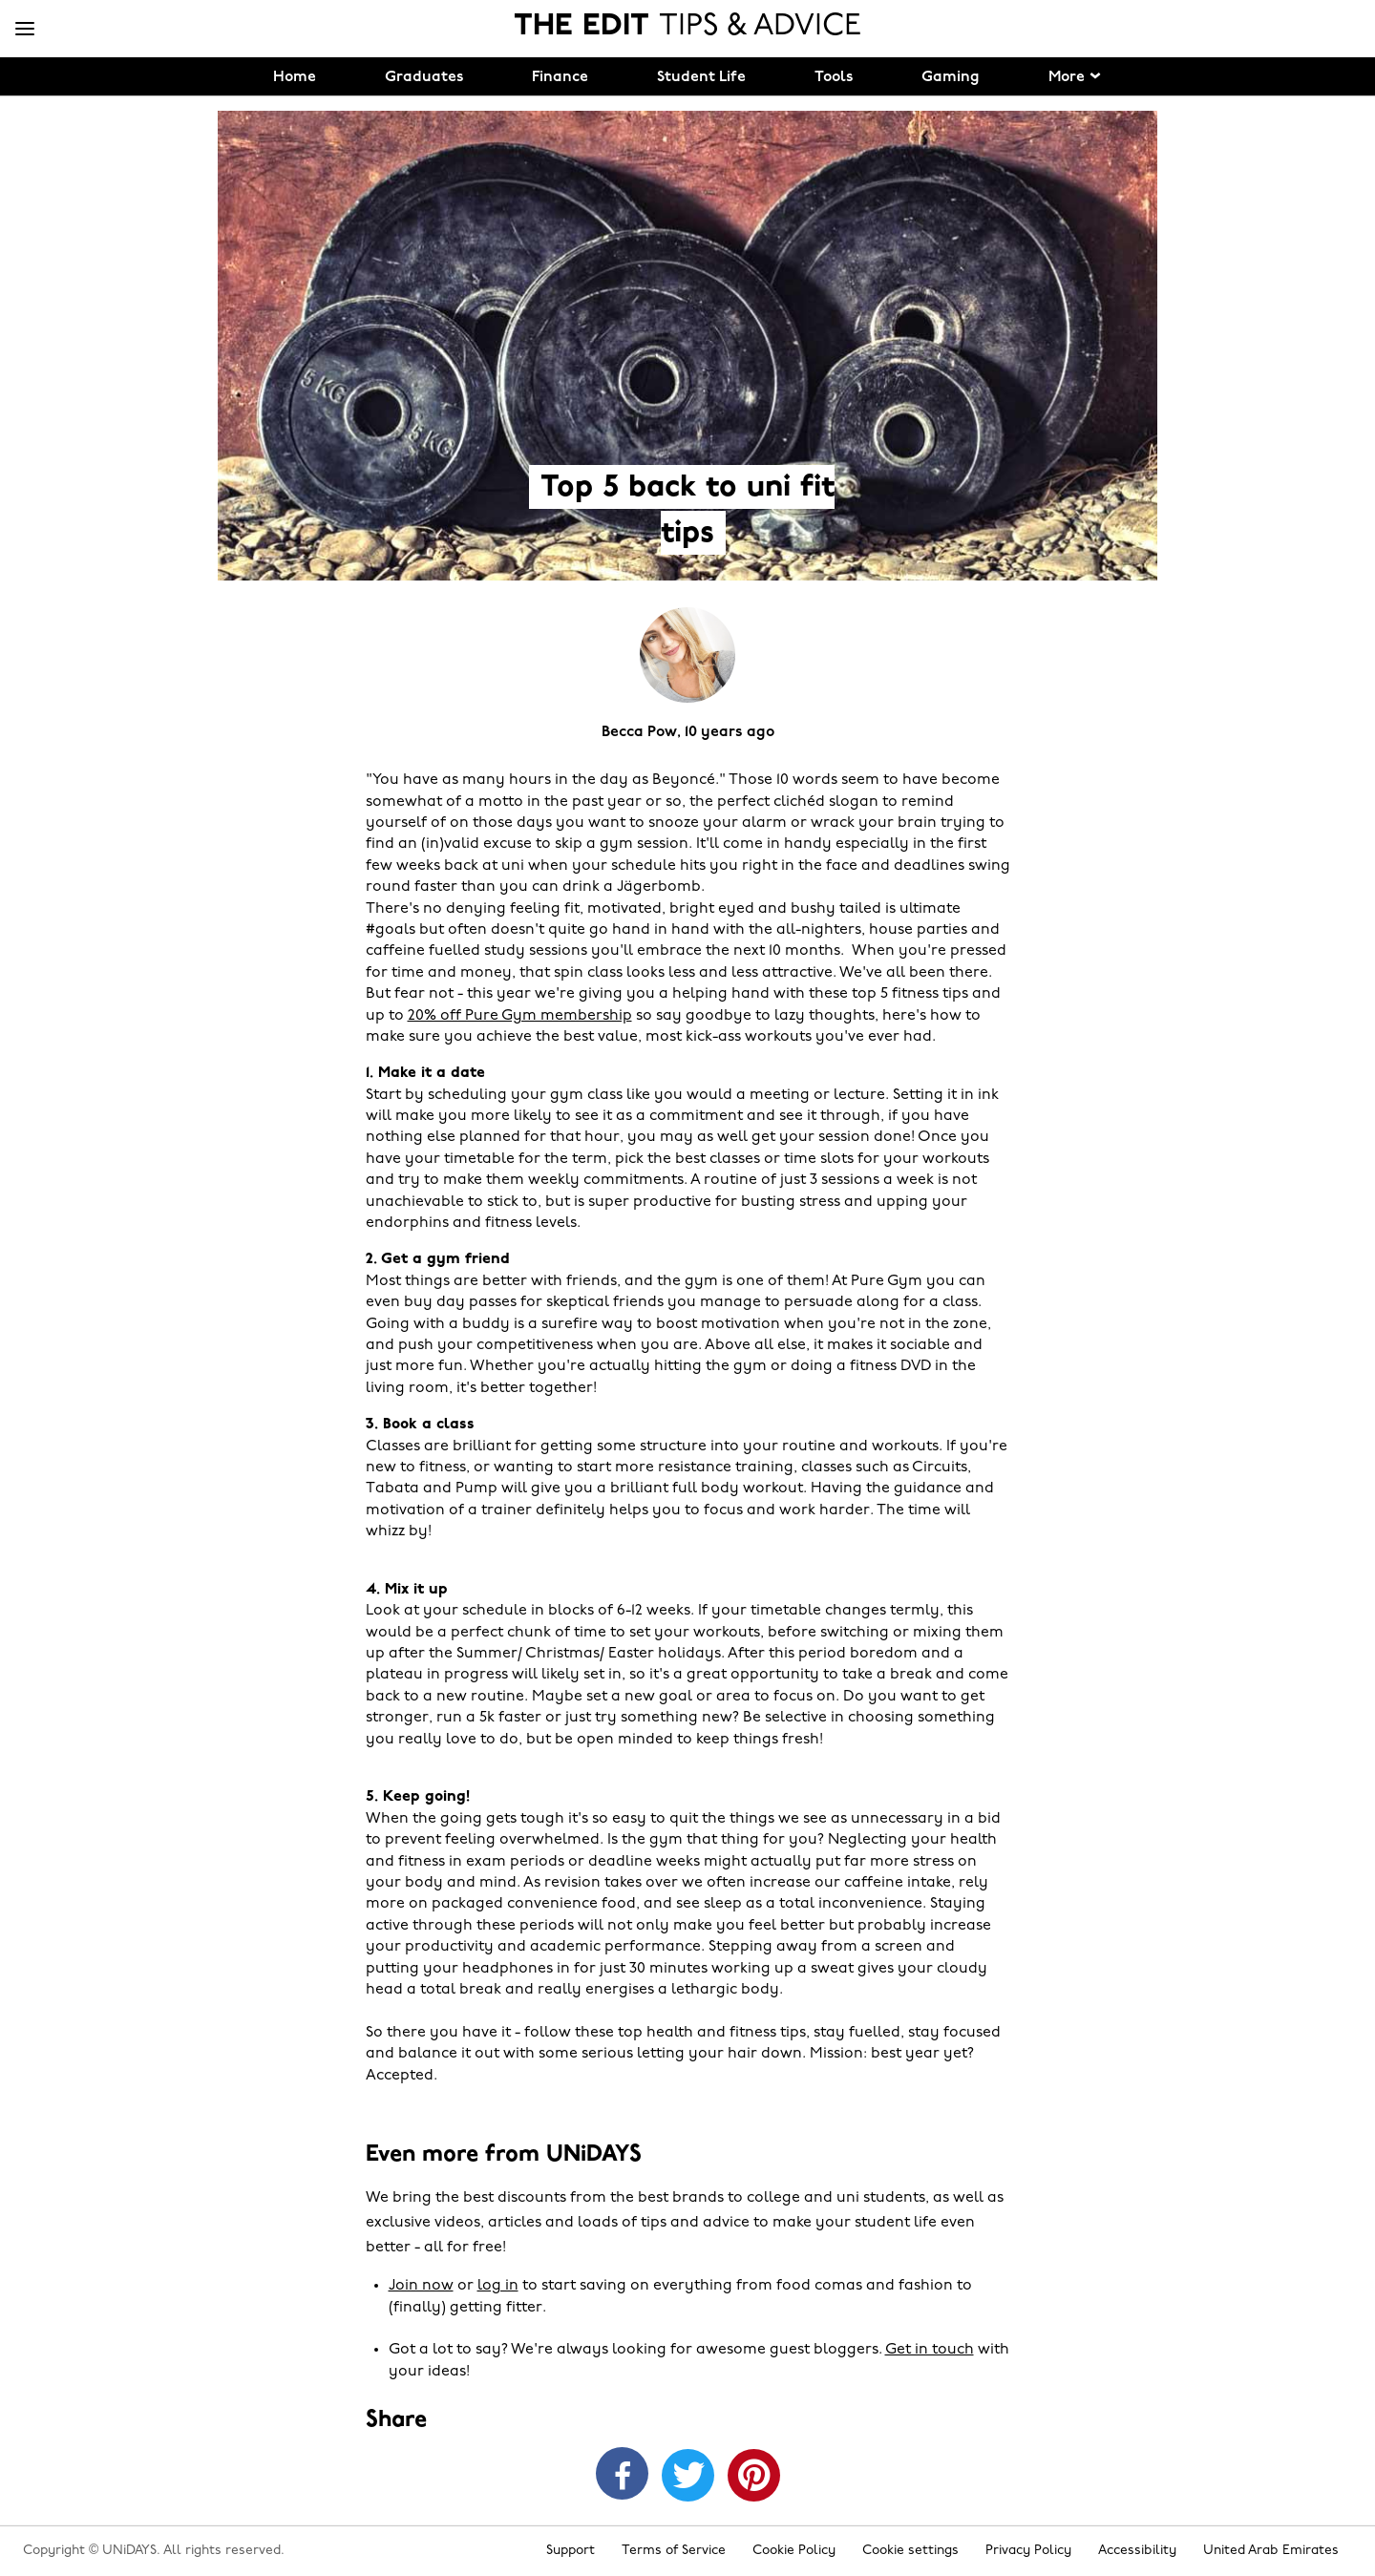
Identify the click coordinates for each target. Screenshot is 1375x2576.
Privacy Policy (1028, 2551)
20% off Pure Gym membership (520, 1016)
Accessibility (1137, 2551)
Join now (421, 2285)
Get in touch (929, 2349)
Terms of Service (674, 2551)
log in (497, 2285)
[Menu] (24, 29)
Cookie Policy (794, 2551)
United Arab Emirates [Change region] (1271, 2551)
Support (570, 2551)
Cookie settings (910, 2551)
